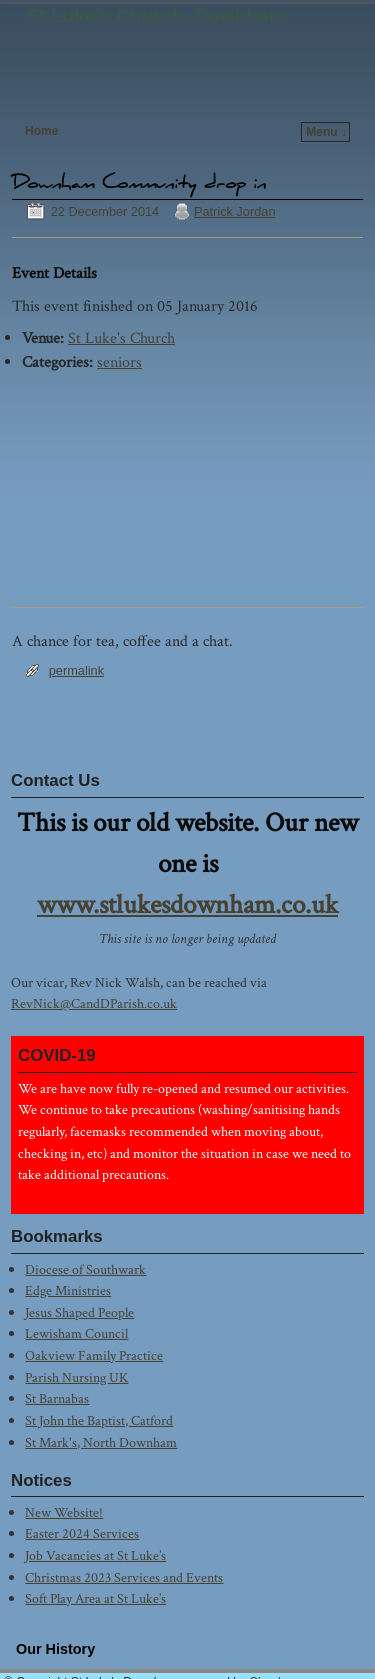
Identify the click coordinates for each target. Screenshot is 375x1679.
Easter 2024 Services (82, 1533)
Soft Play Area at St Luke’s (95, 1598)
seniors (119, 362)
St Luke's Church (121, 338)
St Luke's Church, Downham (155, 15)
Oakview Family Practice (94, 1355)
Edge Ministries (68, 1290)
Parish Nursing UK (76, 1377)
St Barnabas (57, 1398)
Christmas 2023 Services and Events (124, 1577)
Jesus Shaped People (79, 1312)
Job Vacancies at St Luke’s (95, 1555)
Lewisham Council (76, 1333)
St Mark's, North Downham (101, 1442)
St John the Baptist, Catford (99, 1420)
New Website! (64, 1512)
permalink (76, 670)
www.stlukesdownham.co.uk (187, 905)
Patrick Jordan (235, 211)
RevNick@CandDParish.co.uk (94, 1003)
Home (41, 131)
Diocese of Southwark (85, 1269)
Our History (55, 1649)
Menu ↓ (326, 132)
